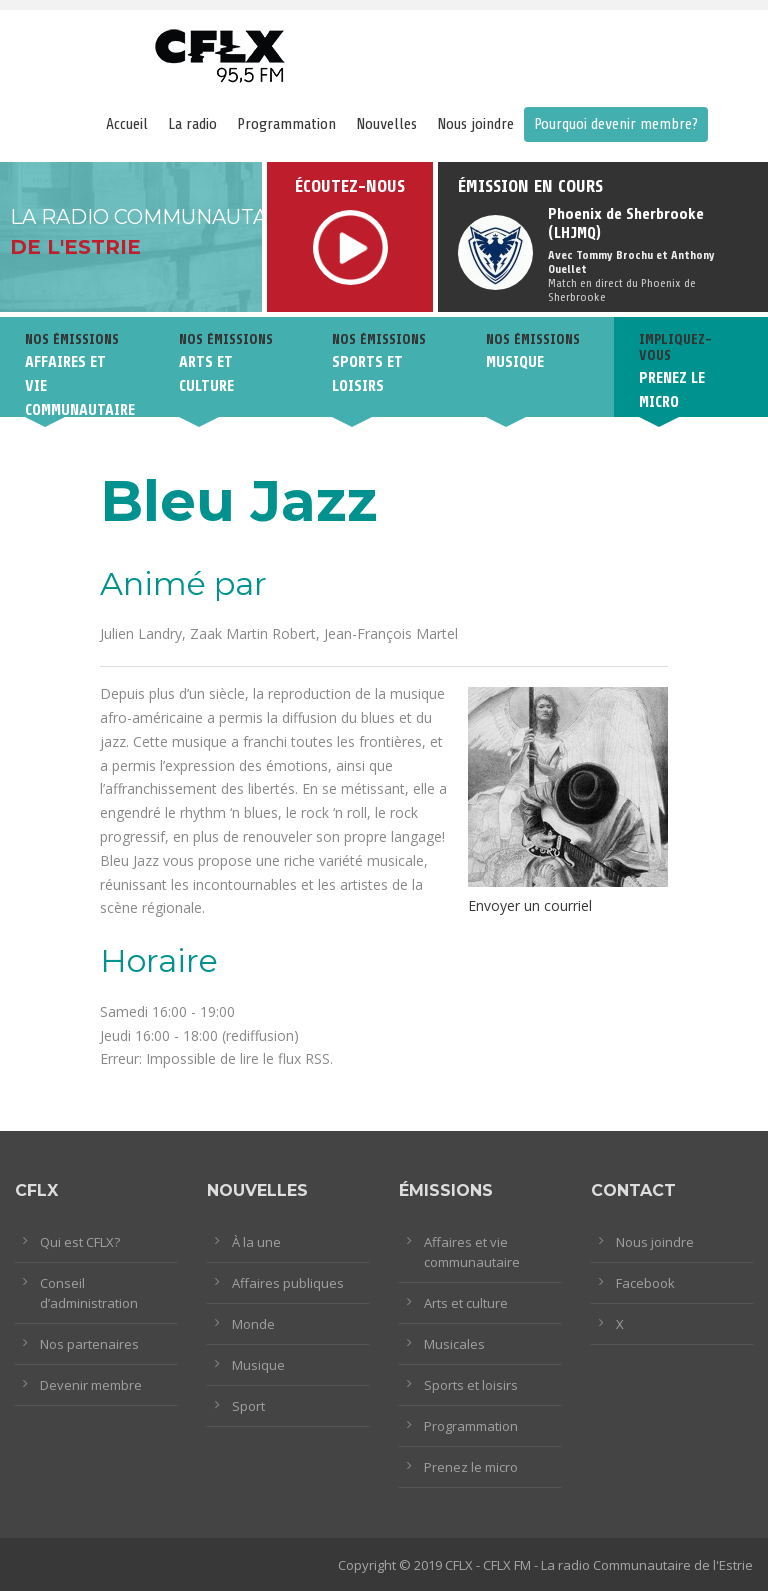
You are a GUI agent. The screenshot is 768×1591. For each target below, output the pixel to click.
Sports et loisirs (471, 1385)
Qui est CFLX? (80, 1242)
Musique (258, 1365)
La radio (192, 124)
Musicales (454, 1344)
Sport (248, 1406)
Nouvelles (386, 124)
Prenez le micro (471, 1467)
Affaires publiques (288, 1283)
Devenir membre (91, 1385)
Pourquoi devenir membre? (616, 124)
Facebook (645, 1283)
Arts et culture (466, 1303)
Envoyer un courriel (530, 905)
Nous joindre (475, 124)
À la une (256, 1242)
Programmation (286, 124)
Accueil (127, 124)
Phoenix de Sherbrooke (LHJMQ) (626, 223)
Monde (253, 1324)
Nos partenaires (89, 1344)
